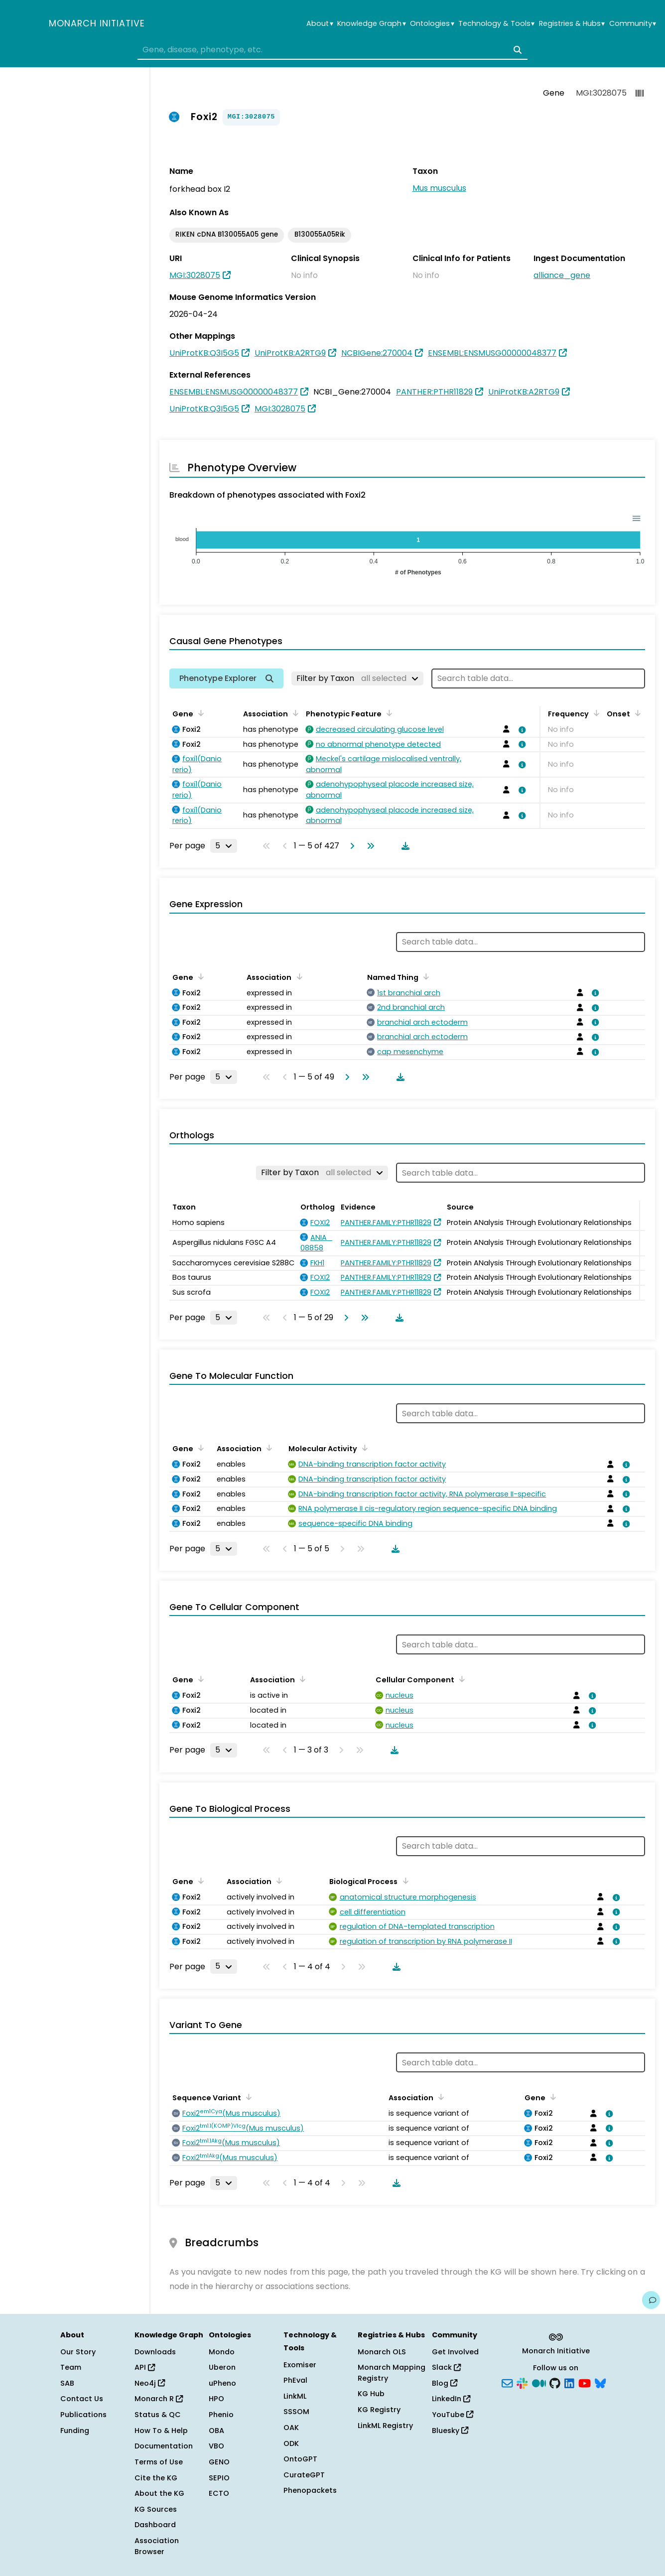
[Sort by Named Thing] (424, 976)
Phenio (221, 2415)
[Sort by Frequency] (595, 713)
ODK (291, 2443)
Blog (444, 2383)
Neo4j (149, 2383)
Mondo (222, 2352)
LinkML (294, 2396)
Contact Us (81, 2399)
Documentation (163, 2446)
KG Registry (379, 2410)
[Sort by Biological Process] (403, 1881)
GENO (219, 2462)
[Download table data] (403, 845)
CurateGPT (304, 2475)
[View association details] (521, 730)
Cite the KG (155, 2478)
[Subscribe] (507, 2382)
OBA (216, 2431)
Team (70, 2367)
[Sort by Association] (294, 713)
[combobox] (332, 50)
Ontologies (432, 23)
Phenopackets (310, 2490)
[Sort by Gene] (199, 713)
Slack (446, 2367)
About (319, 23)
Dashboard (155, 2525)
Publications (83, 2415)
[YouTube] (584, 2382)
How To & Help (161, 2431)
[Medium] (539, 2382)
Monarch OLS (382, 2352)
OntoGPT (300, 2459)
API (144, 2367)
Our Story (78, 2352)
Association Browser (156, 2546)
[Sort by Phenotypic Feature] (388, 713)
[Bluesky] (600, 2382)
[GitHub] (554, 2382)
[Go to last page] (368, 845)
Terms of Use (158, 2462)
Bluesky (450, 2431)
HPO (216, 2399)
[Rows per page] (223, 846)
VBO (216, 2446)
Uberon (222, 2367)
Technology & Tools (496, 23)
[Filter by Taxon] (357, 678)
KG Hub (371, 2394)
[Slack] (522, 2382)
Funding (74, 2431)
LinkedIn (451, 2399)
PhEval (295, 2380)
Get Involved (455, 2352)
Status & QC (157, 2415)
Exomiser (299, 2365)
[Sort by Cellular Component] (460, 1679)
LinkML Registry (385, 2426)
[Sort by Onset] (636, 713)
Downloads (155, 2352)
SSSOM (296, 2412)
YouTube (452, 2415)
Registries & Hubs (572, 23)
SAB (67, 2383)
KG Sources (155, 2509)
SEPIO (219, 2478)
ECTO (219, 2493)
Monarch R (158, 2399)
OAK (291, 2428)
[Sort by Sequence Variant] (247, 2097)
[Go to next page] (350, 845)
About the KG (159, 2493)
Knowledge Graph (371, 23)
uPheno (222, 2383)
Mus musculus (439, 188)
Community (632, 23)
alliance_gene (561, 275)
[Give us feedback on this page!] (651, 2300)
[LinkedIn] (569, 2382)
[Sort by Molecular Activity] (363, 1448)
